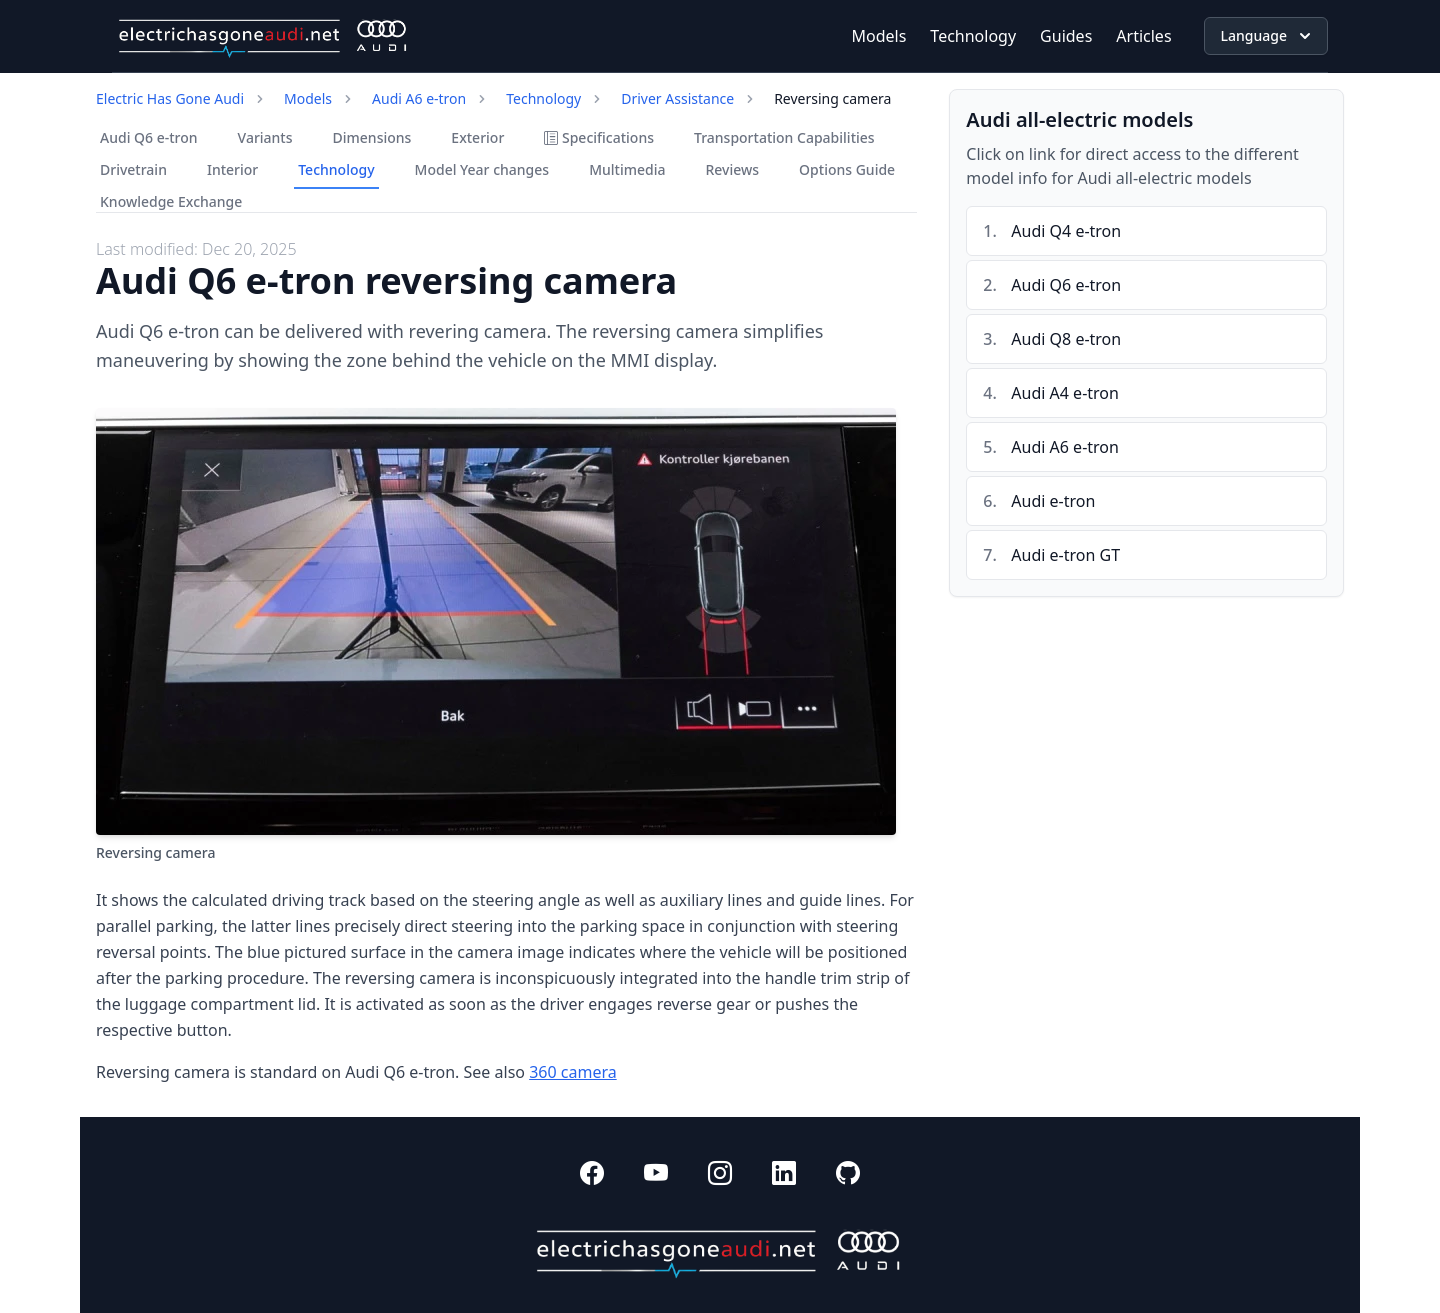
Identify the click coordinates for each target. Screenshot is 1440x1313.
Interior (232, 169)
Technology (973, 36)
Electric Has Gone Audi (170, 98)
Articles (1143, 36)
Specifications (599, 137)
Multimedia (627, 169)
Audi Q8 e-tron (1066, 339)
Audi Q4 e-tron (1066, 231)
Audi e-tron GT (1065, 555)
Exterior (477, 137)
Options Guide (847, 169)
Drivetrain (133, 169)
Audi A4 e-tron (1065, 393)
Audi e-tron (1053, 501)
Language (1268, 36)
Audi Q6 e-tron (149, 137)
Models (879, 36)
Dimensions (372, 137)
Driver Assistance (677, 98)
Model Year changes (482, 169)
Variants (265, 137)
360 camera (573, 1072)
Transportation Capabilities (784, 137)
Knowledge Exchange (171, 201)
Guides (1066, 36)
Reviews (732, 169)
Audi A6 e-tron (419, 98)
